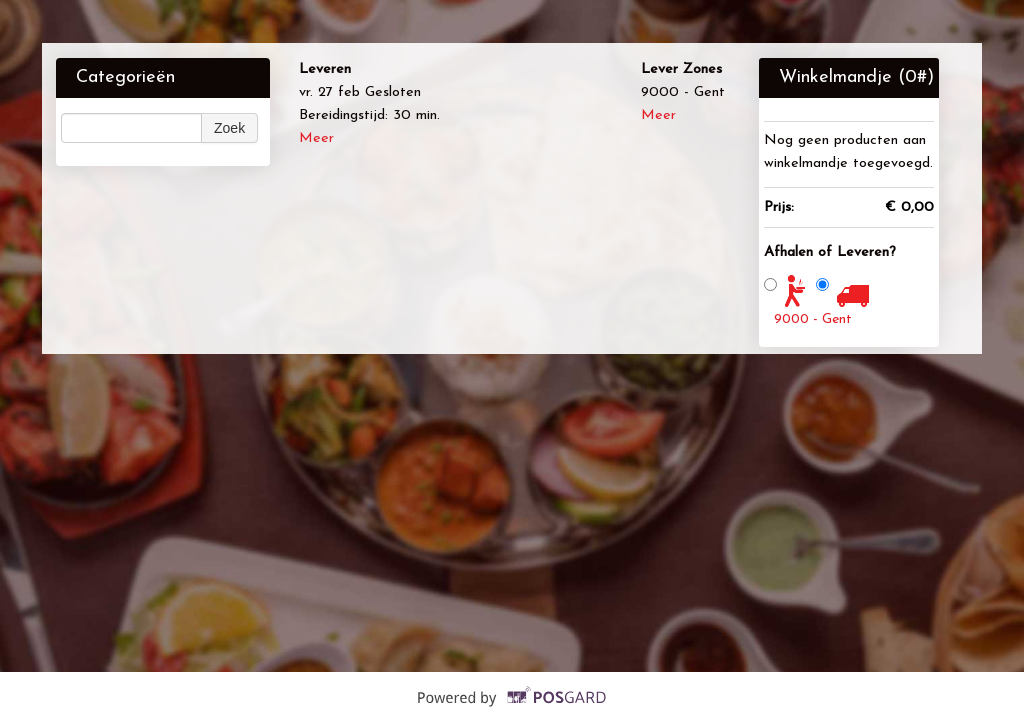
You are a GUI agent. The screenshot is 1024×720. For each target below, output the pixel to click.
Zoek (229, 128)
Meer (316, 138)
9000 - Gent (813, 319)
